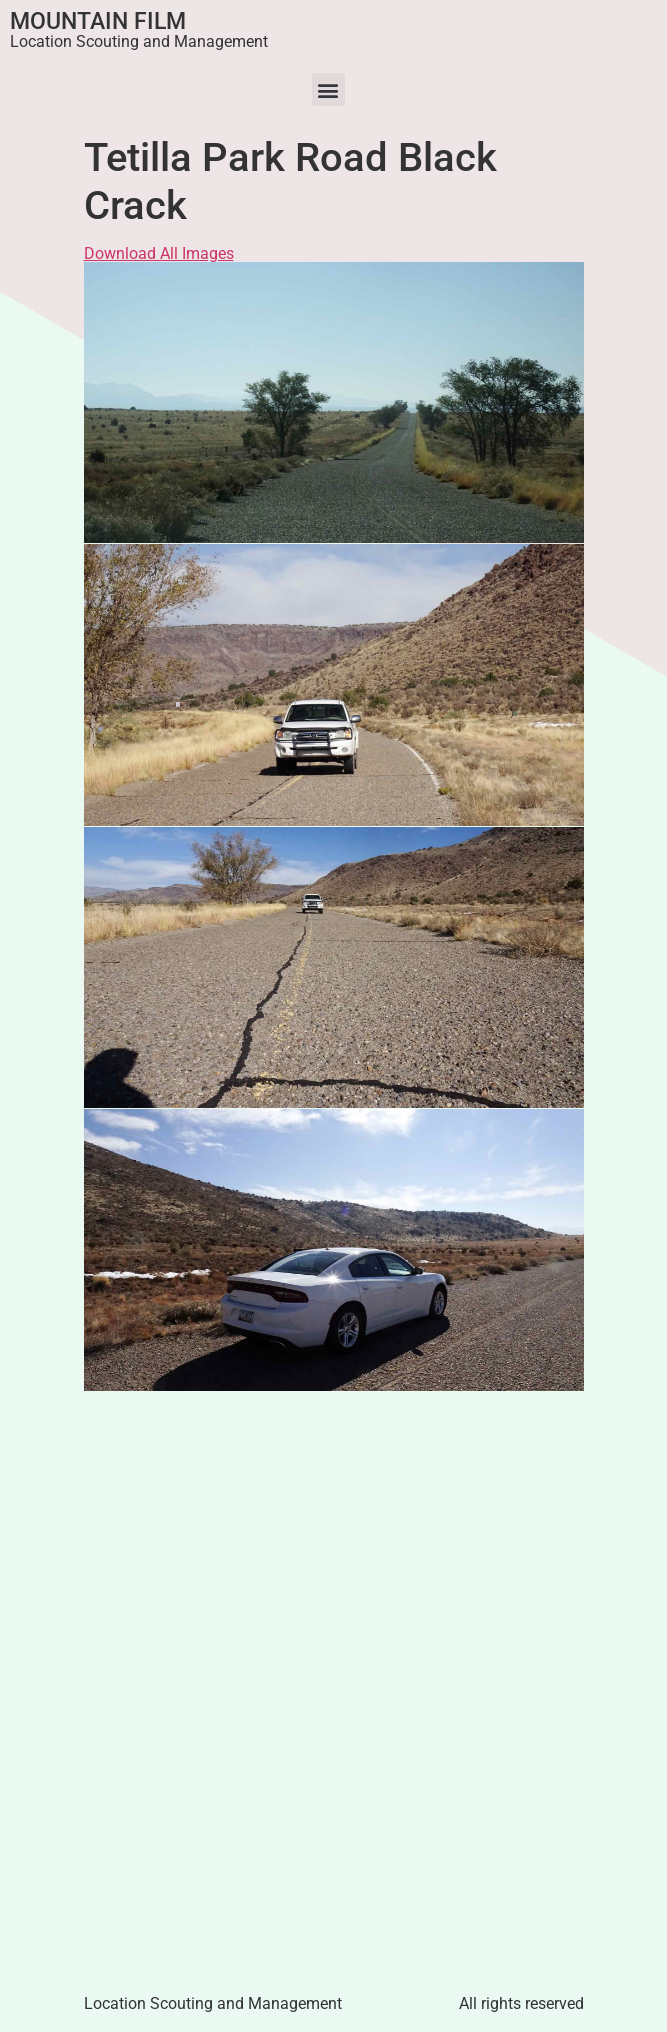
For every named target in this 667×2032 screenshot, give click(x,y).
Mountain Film (98, 21)
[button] (328, 89)
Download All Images (159, 253)
